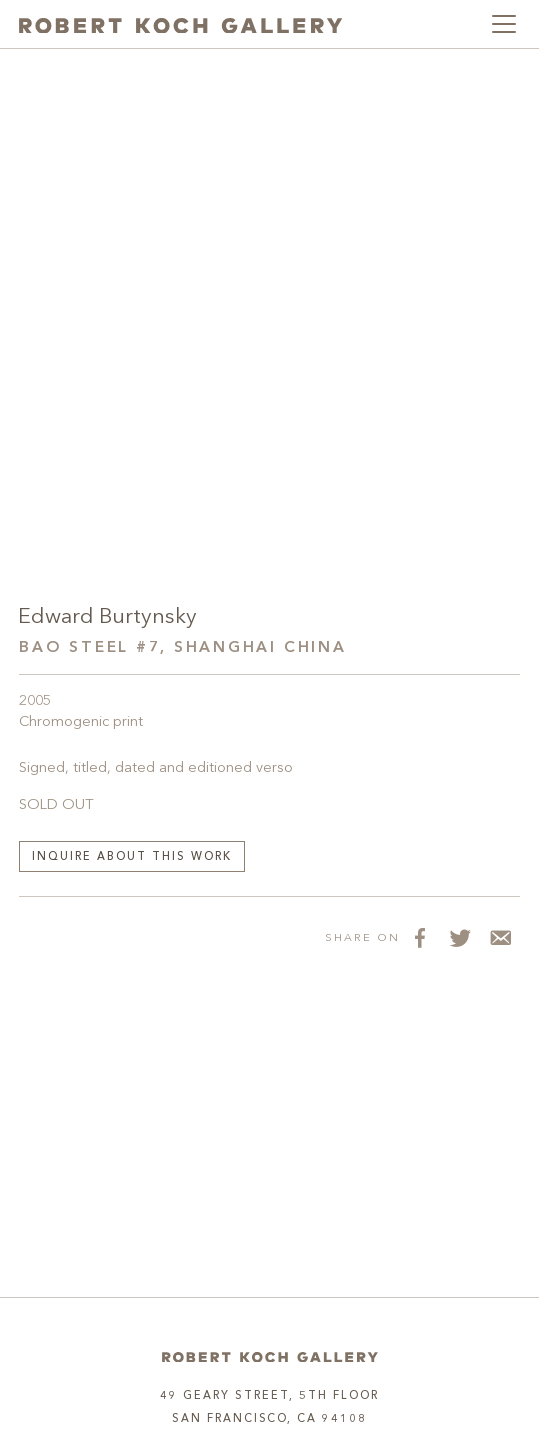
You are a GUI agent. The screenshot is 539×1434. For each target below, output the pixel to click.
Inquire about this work (132, 857)
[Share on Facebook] (420, 937)
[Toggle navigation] (504, 24)
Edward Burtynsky (107, 617)
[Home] (270, 1357)
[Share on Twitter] (460, 937)
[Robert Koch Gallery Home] (180, 24)
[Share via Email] (500, 937)
